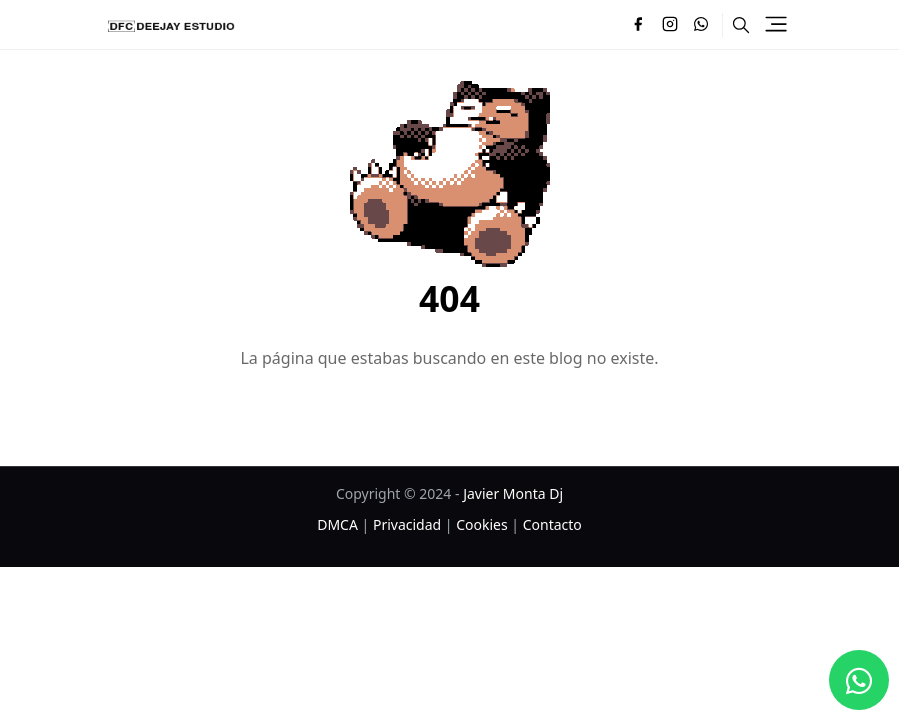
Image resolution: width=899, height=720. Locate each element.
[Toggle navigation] (776, 24)
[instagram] (670, 25)
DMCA (337, 524)
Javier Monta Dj (513, 493)
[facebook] (638, 25)
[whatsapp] (702, 25)
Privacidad (407, 524)
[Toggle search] (741, 25)
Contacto (552, 524)
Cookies (481, 524)
